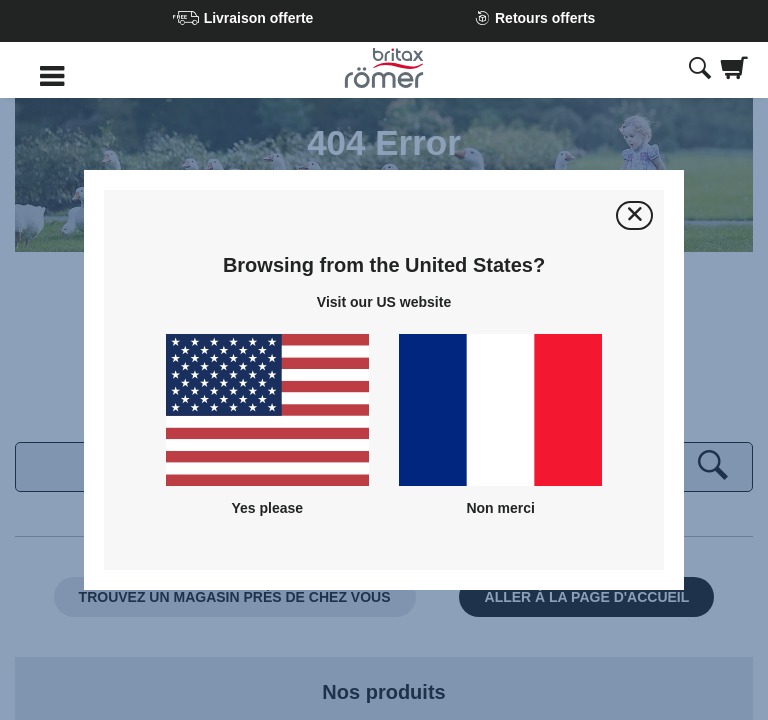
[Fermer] (634, 215)
